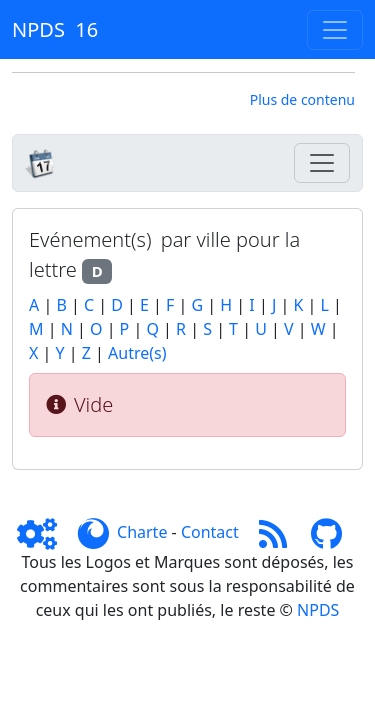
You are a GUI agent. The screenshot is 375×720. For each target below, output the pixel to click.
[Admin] (45, 532)
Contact (210, 532)
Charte (142, 532)
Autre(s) (137, 353)
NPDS (318, 610)
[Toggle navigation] (335, 30)
